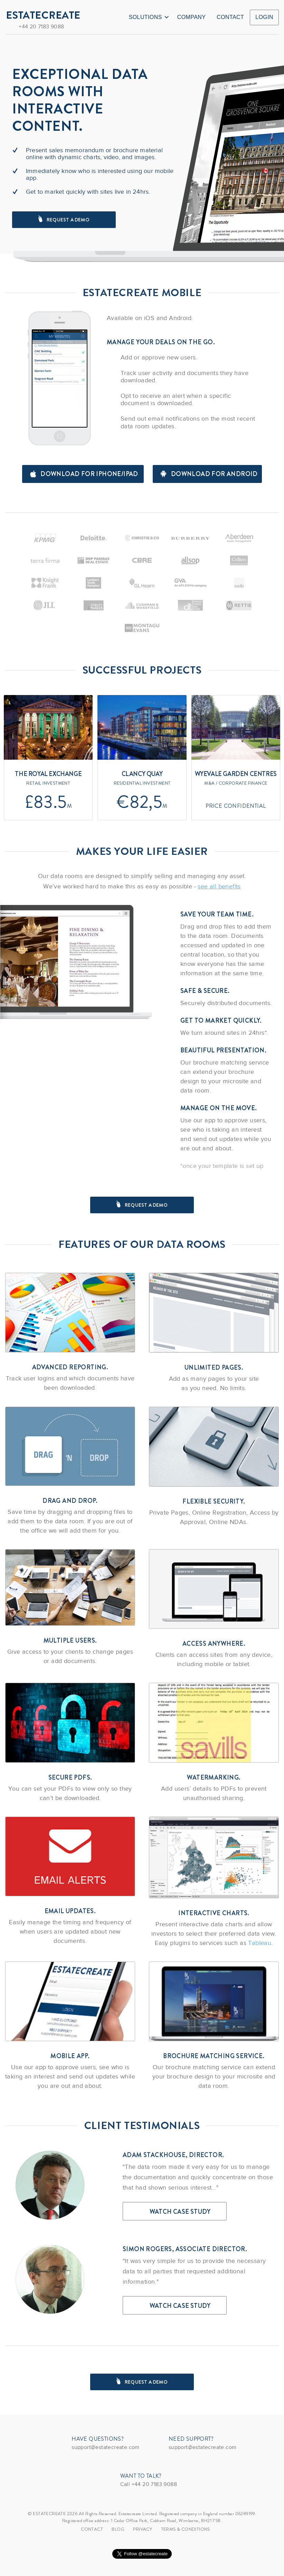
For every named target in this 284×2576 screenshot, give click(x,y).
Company (191, 17)
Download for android (209, 474)
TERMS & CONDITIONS (185, 2529)
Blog (118, 2529)
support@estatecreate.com (106, 2447)
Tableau (259, 1942)
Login (264, 17)
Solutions (149, 17)
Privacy (142, 2529)
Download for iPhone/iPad (84, 474)
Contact (230, 17)
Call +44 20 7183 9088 (148, 2484)
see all (219, 886)
